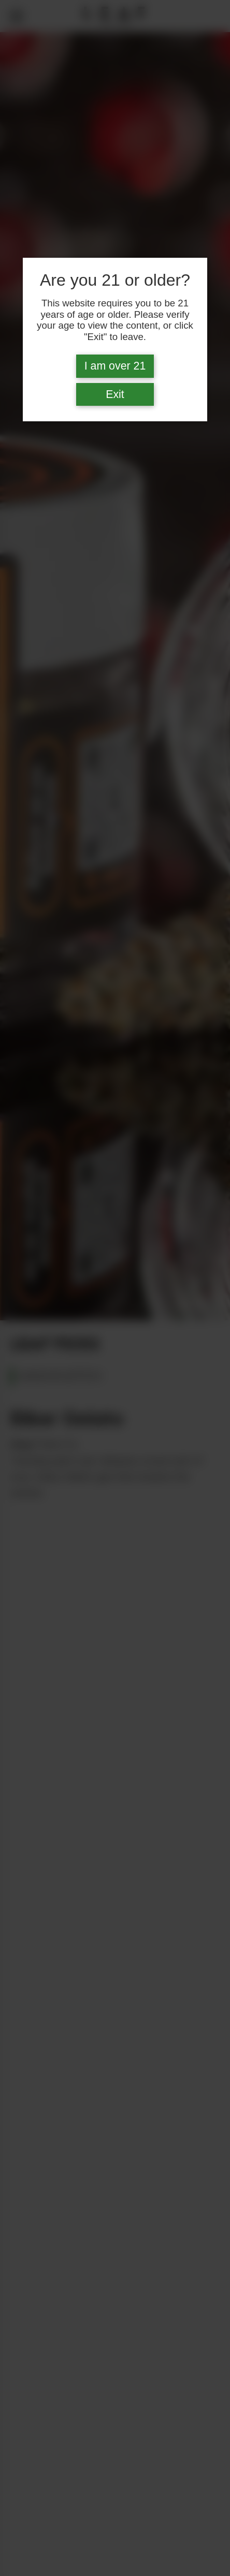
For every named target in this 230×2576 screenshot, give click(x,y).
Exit (115, 394)
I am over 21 (115, 366)
